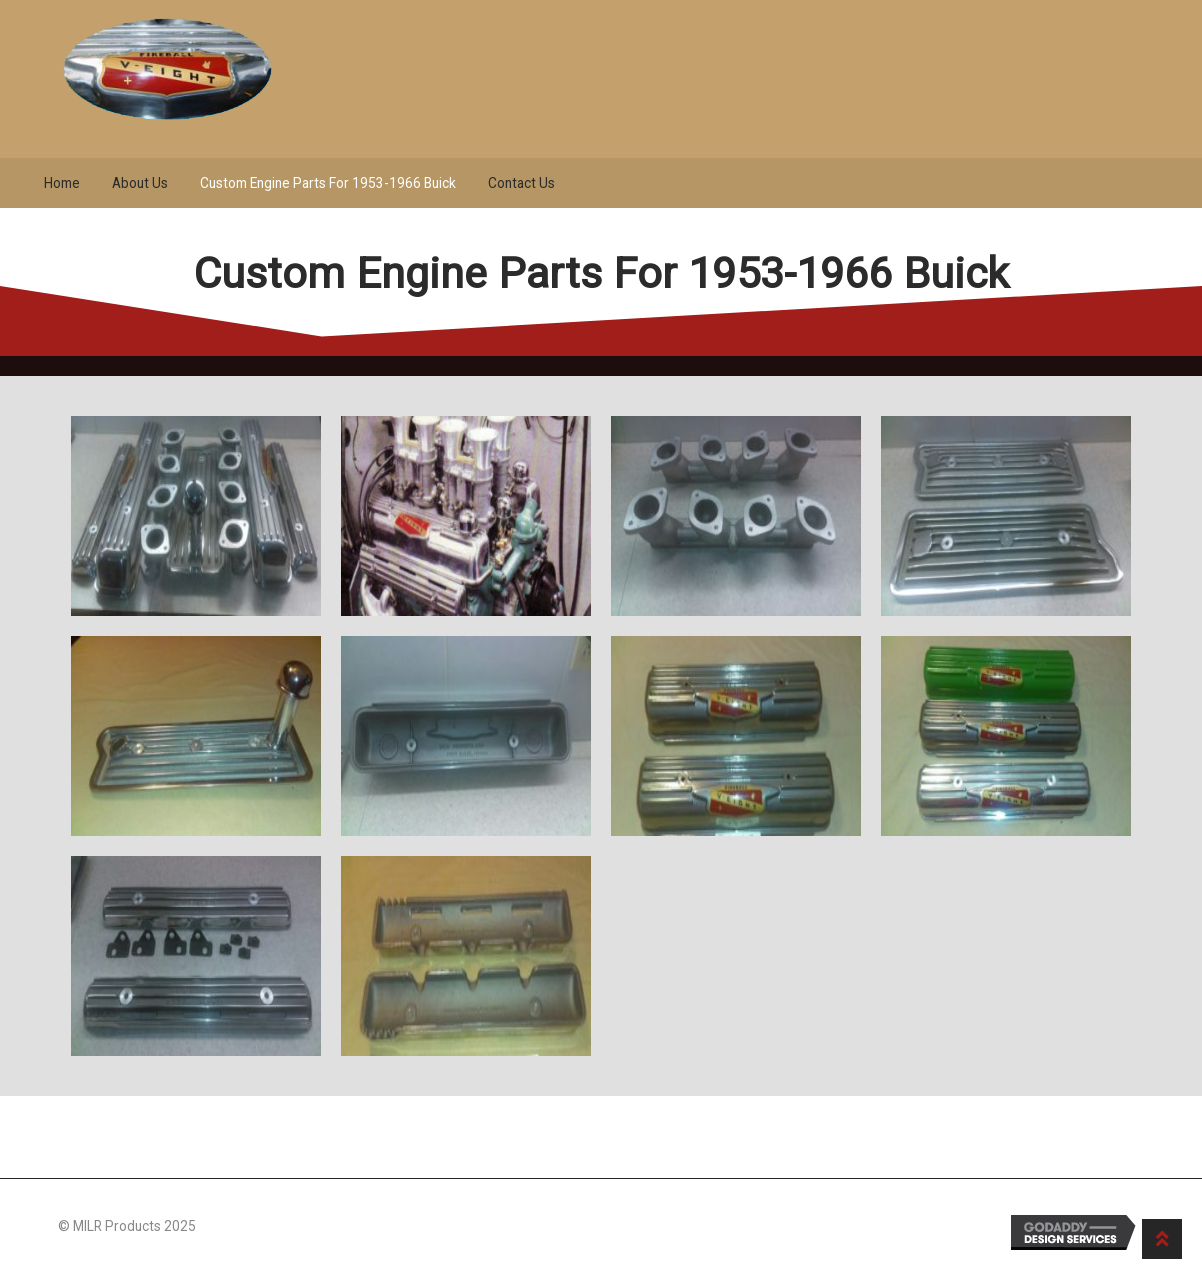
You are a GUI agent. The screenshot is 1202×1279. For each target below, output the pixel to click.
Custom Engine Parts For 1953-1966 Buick (328, 183)
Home (62, 183)
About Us (140, 183)
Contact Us (521, 183)
